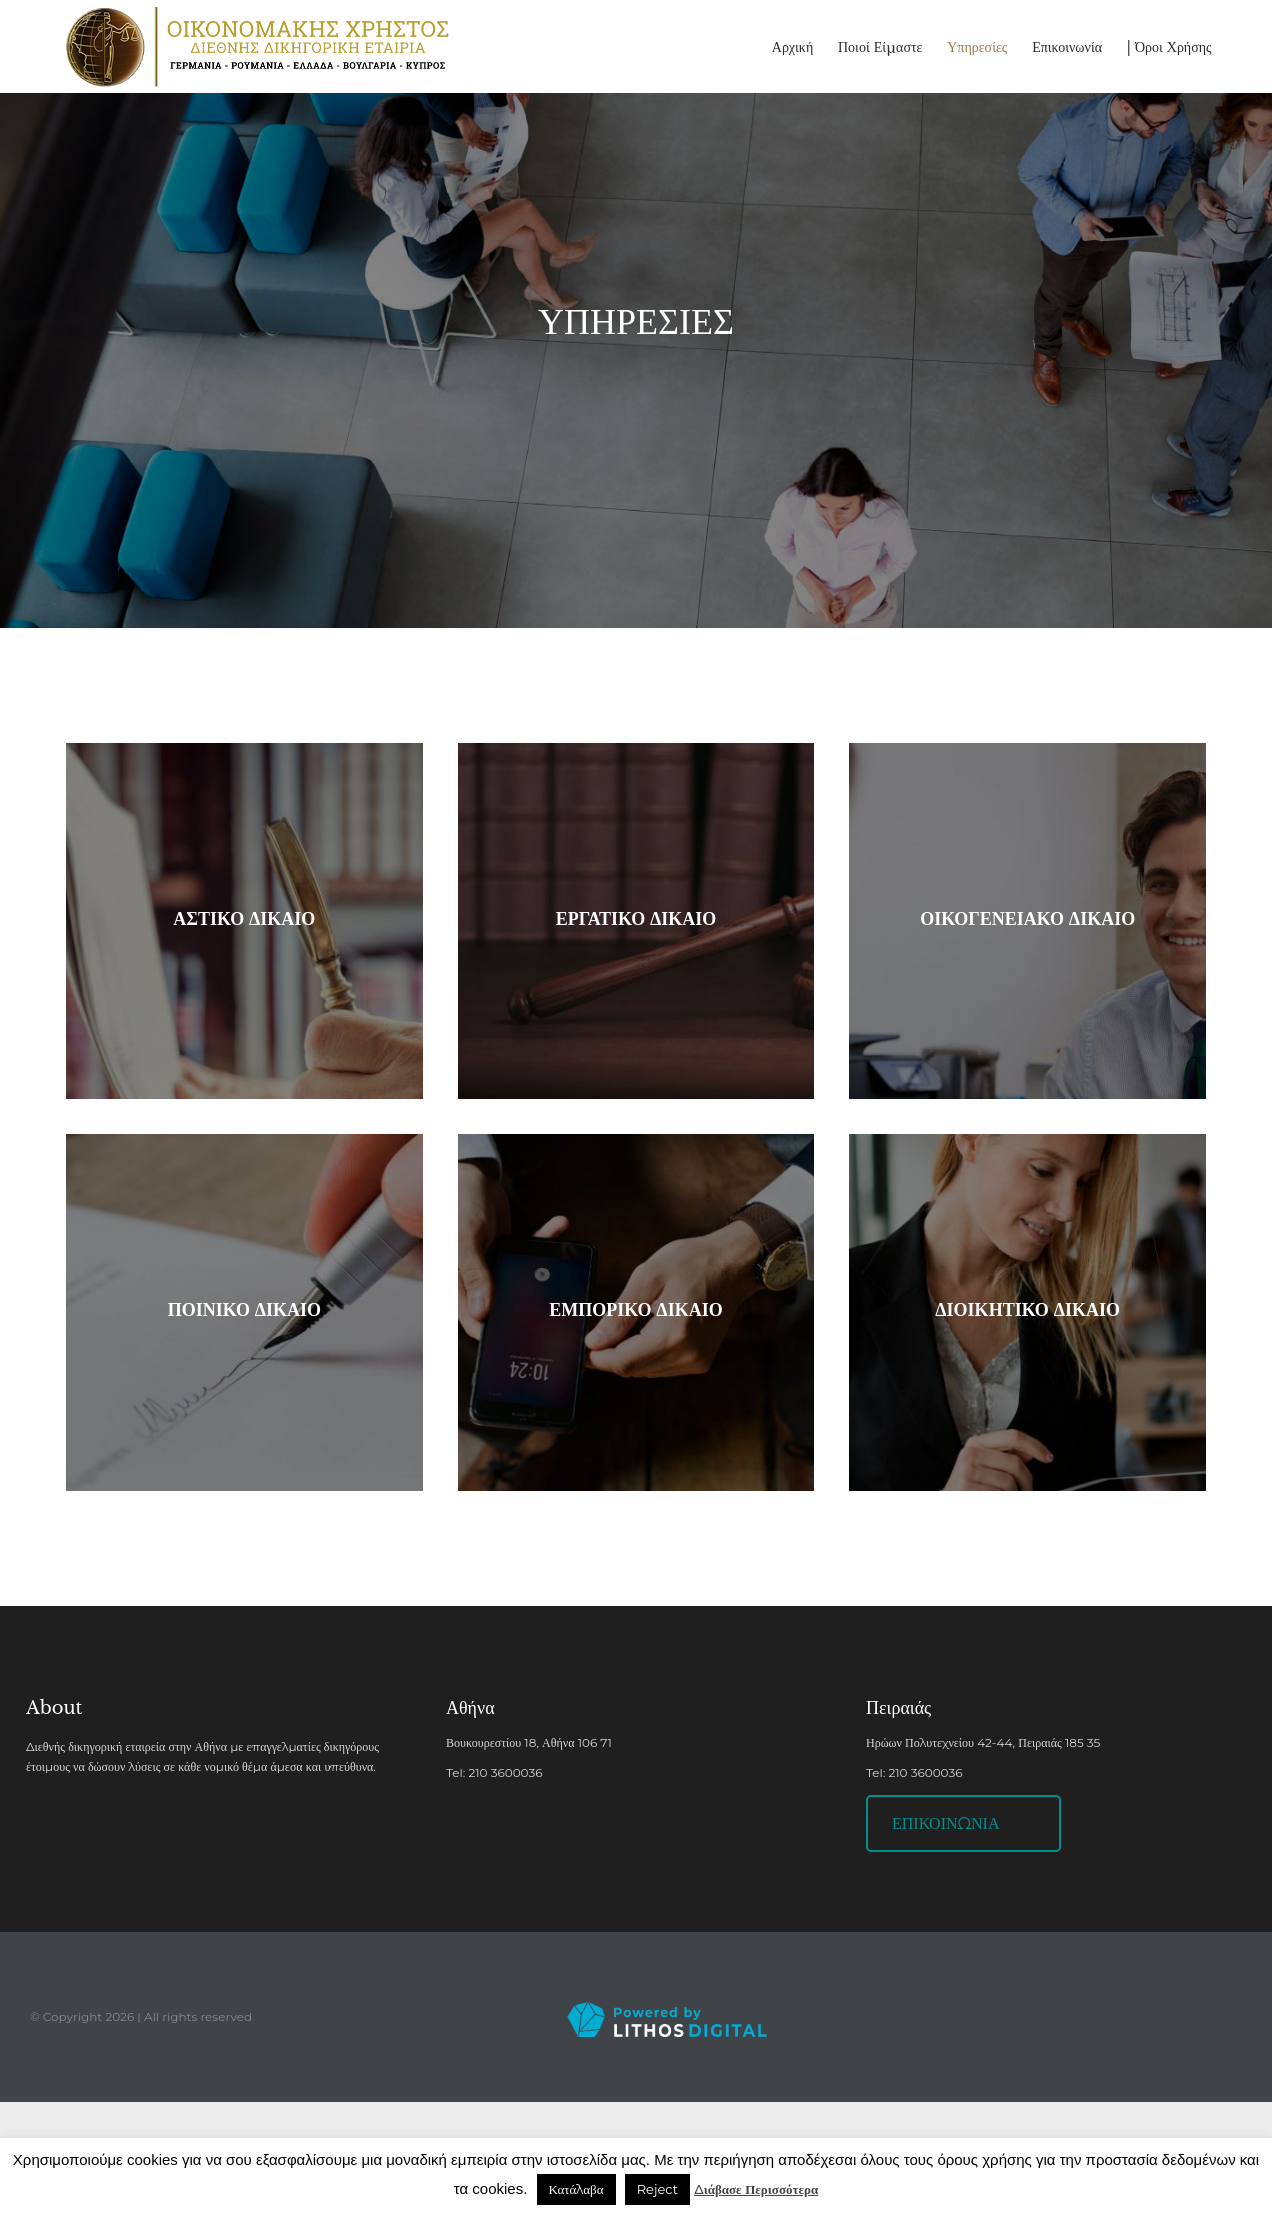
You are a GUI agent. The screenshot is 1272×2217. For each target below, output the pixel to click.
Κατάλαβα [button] (576, 2189)
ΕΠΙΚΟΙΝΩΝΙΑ (945, 1823)
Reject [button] (657, 2189)
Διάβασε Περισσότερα (756, 2189)
